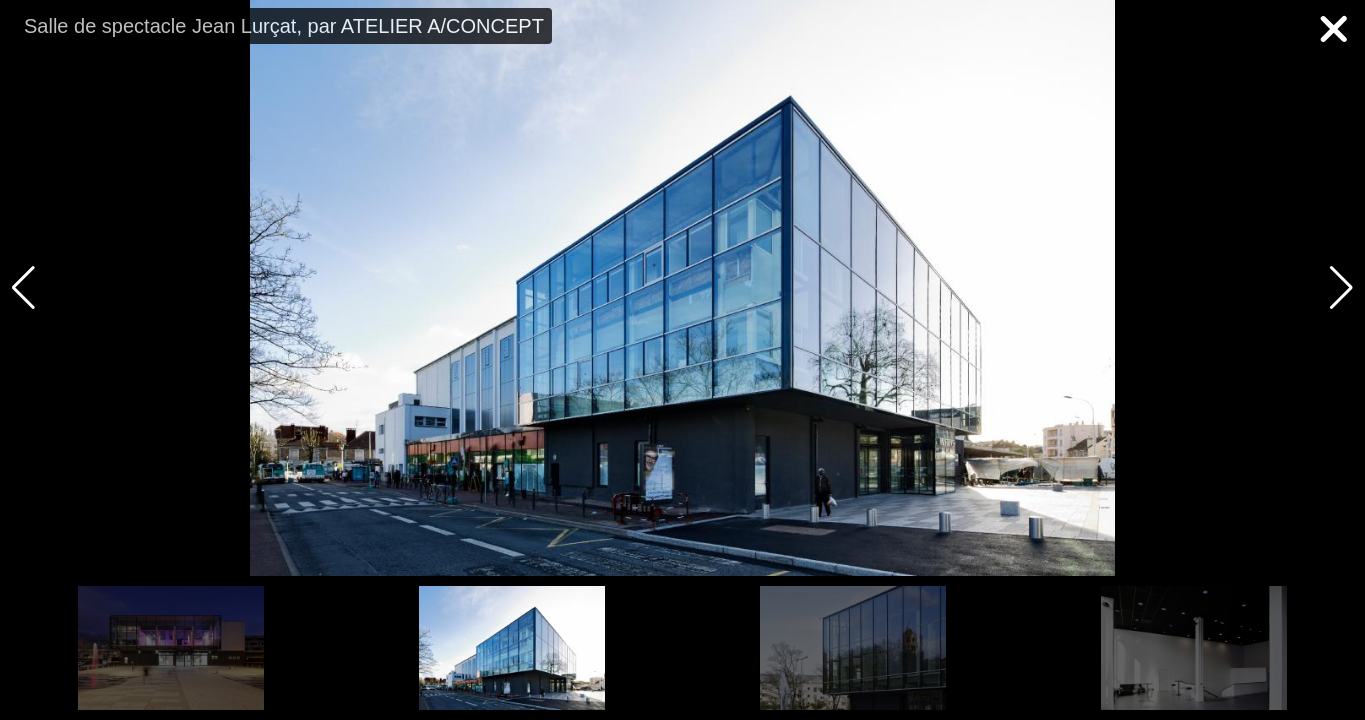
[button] (1341, 288)
